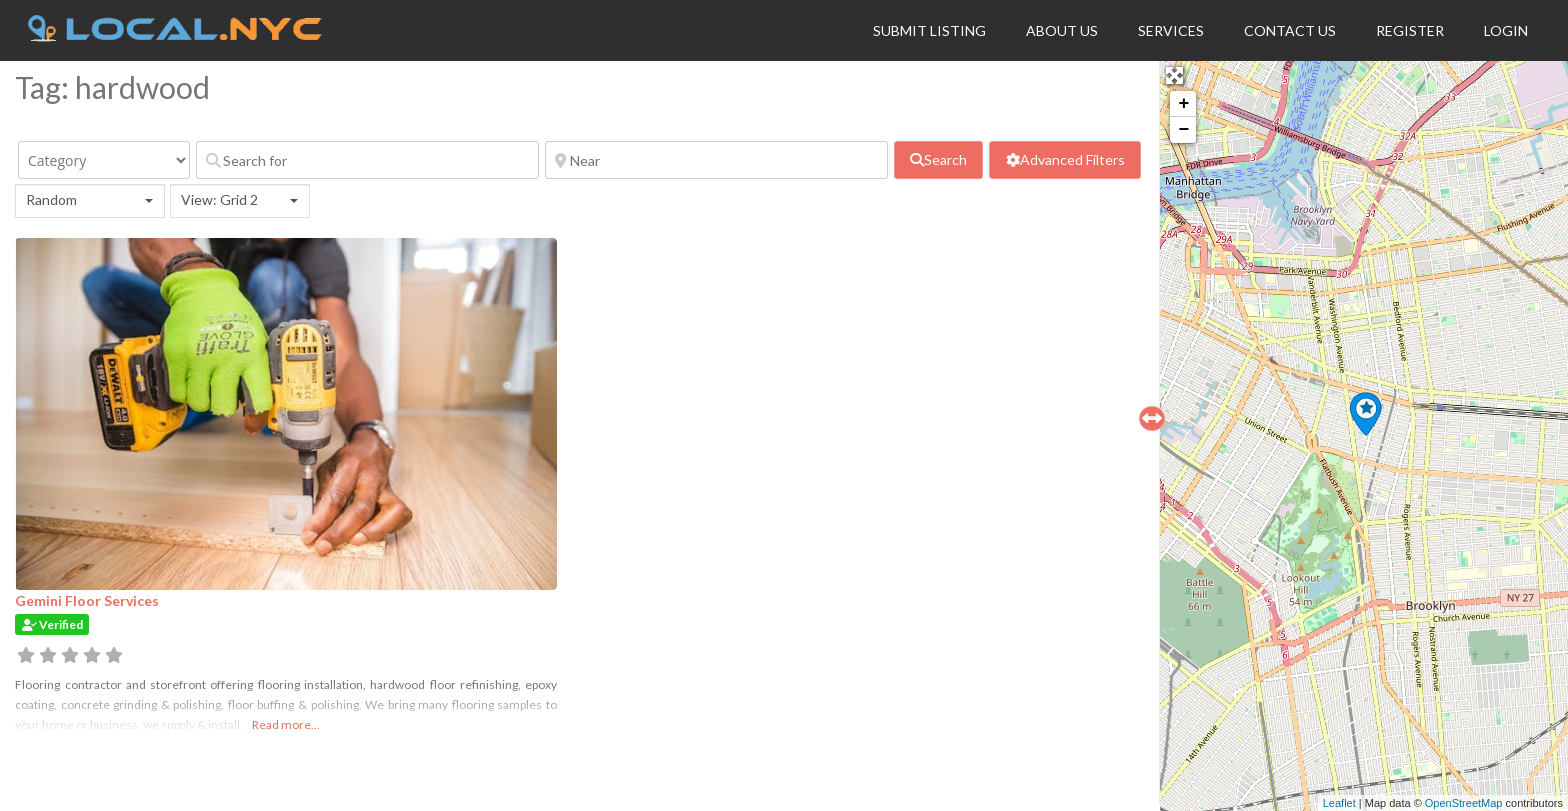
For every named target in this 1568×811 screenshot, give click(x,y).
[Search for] (367, 160)
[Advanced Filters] (1065, 160)
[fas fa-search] (939, 160)
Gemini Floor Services (87, 600)
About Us (1062, 30)
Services (1171, 30)
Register (1410, 30)
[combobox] (90, 201)
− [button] (1183, 130)
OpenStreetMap (1464, 803)
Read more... (286, 724)
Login (1506, 30)
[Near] (716, 160)
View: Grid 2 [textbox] (219, 199)
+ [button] (1183, 104)
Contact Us (1290, 30)
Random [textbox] (51, 199)
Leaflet (1339, 803)
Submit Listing (929, 30)
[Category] (104, 160)
